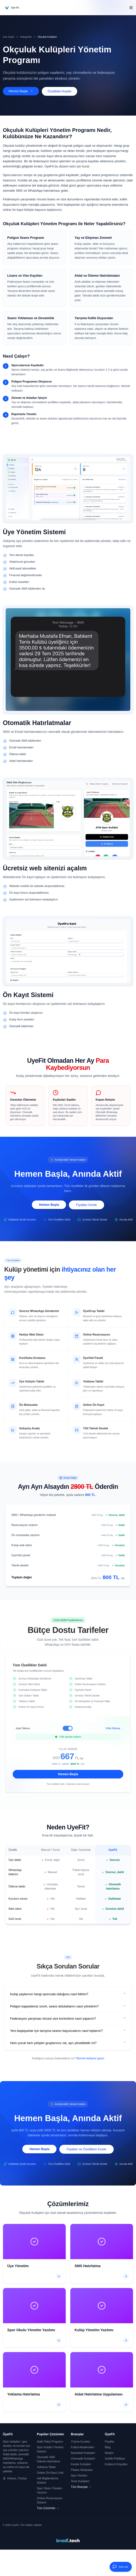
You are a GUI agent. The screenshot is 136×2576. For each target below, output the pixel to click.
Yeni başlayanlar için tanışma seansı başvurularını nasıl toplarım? (68, 2031)
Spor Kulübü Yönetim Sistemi (50, 2449)
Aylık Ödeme (23, 1728)
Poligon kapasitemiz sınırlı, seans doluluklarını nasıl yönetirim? (68, 2006)
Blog (107, 2447)
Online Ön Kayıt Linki (50, 2472)
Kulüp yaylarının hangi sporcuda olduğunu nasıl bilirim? (68, 1994)
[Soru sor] (121, 2567)
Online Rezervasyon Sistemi (49, 2500)
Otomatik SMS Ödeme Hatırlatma (48, 2459)
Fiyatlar (109, 2441)
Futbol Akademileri (82, 2447)
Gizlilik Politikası (115, 2458)
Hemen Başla (20, 91)
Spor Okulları (79, 2475)
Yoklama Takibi (46, 2467)
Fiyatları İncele (86, 1205)
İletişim (109, 2452)
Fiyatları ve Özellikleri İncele (86, 2149)
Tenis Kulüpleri (80, 2481)
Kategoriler (26, 36)
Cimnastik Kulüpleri (83, 2458)
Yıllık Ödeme (112, 1728)
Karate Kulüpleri (81, 2464)
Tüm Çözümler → (48, 2508)
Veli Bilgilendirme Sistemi (47, 2480)
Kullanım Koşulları (116, 2464)
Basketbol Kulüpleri (83, 2452)
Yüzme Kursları (80, 2441)
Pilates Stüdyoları (82, 2469)
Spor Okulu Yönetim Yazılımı (49, 2490)
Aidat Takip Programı (50, 2441)
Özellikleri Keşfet (59, 91)
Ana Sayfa (8, 36)
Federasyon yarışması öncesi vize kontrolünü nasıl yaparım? (68, 2018)
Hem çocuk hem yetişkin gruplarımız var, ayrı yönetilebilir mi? (68, 2043)
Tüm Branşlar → (81, 2486)
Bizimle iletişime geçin (90, 2058)
